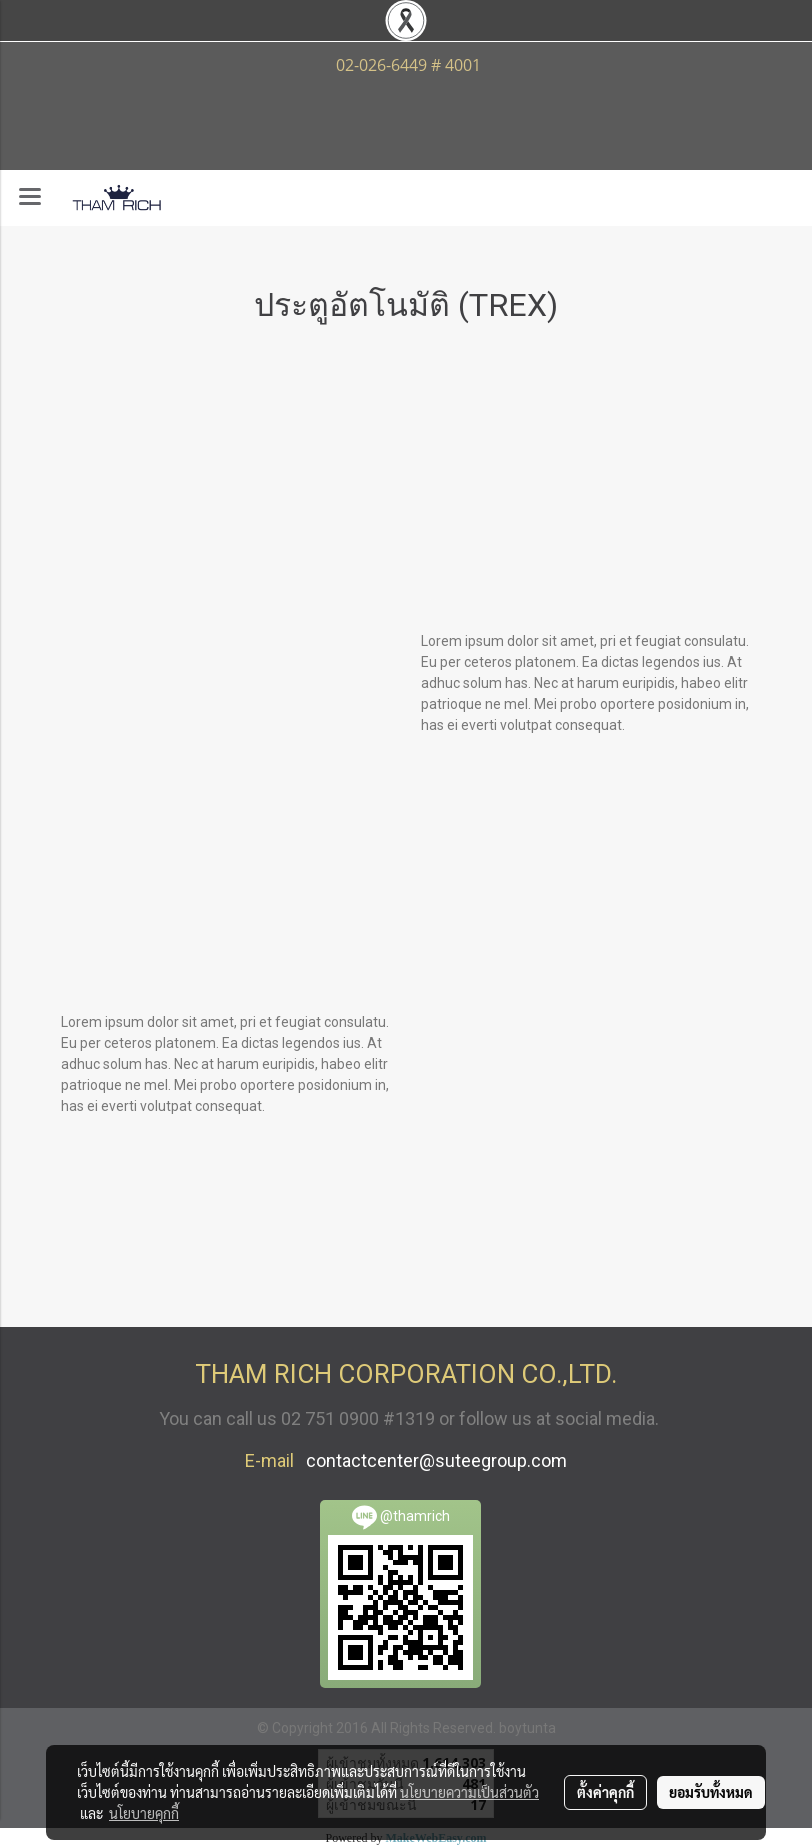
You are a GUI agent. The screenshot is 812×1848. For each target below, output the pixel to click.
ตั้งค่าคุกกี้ (605, 1792)
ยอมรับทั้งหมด (711, 1792)
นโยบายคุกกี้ (144, 1813)
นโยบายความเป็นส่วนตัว (469, 1792)
